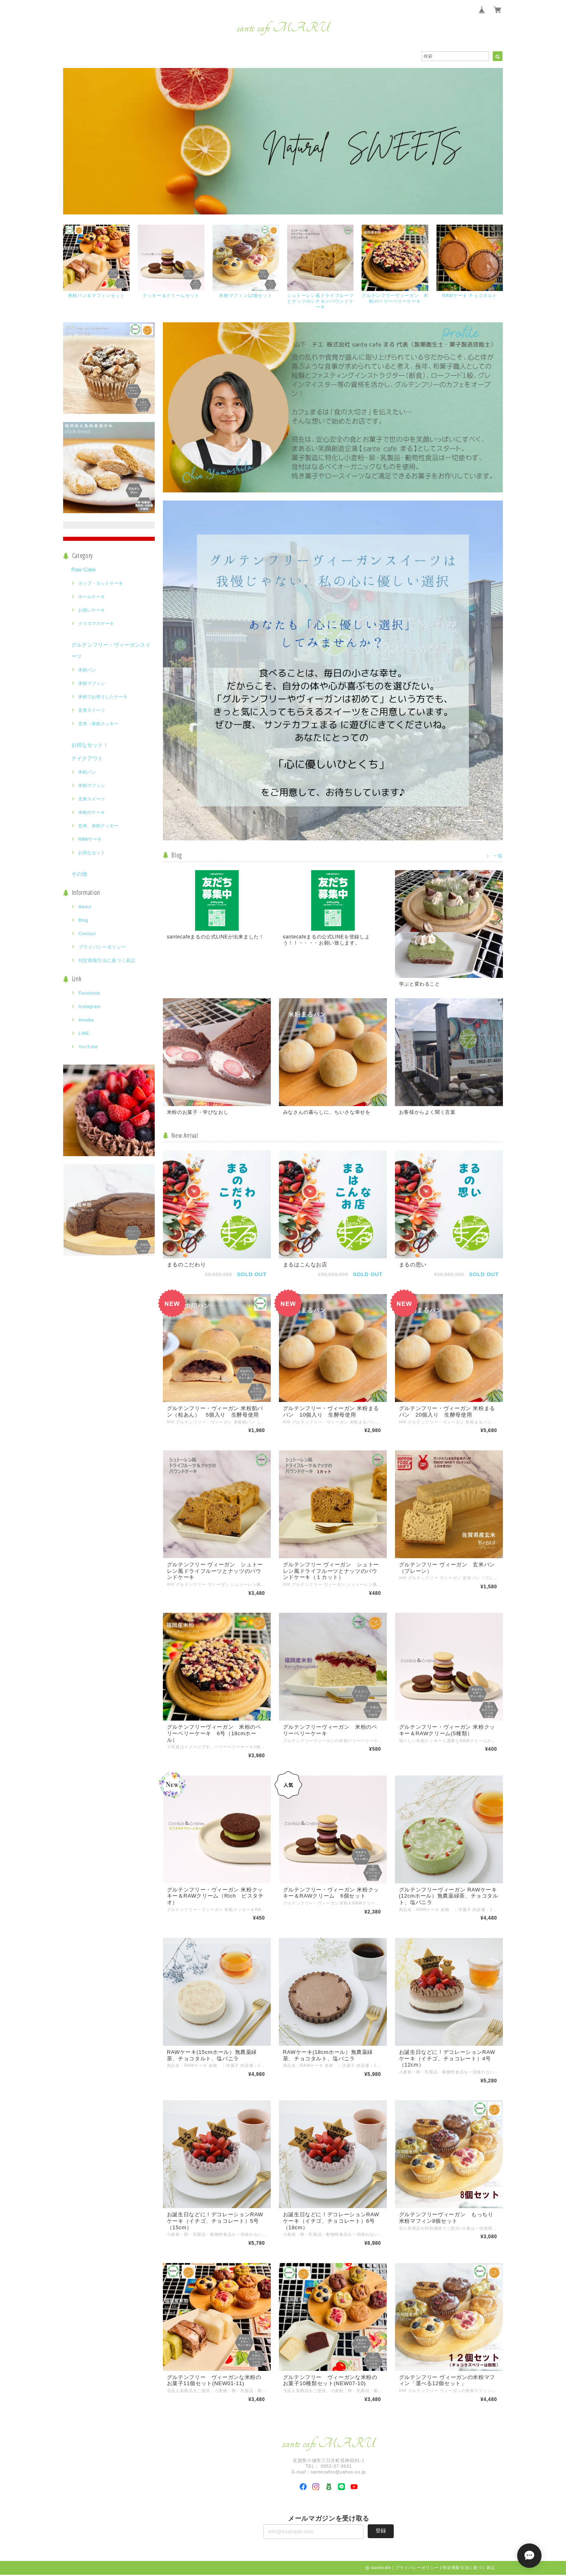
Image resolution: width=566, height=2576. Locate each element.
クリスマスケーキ (96, 623)
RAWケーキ (90, 839)
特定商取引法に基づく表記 (107, 960)
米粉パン (87, 670)
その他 (79, 874)
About (85, 907)
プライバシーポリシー (102, 947)
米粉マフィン (91, 683)
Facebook (90, 993)
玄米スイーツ (91, 710)
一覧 (497, 856)
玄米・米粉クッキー (98, 724)
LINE (84, 1033)
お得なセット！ (89, 745)
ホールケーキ (91, 597)
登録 (380, 2532)
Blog (84, 920)
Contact (87, 934)
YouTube (88, 1047)
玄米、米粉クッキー (98, 826)
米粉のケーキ (91, 812)
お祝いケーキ (91, 610)
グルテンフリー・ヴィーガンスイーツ (111, 651)
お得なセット (91, 853)
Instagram (90, 1006)
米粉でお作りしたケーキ (102, 697)
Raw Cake (83, 570)
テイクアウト (87, 759)
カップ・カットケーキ (100, 583)
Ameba (86, 1020)
